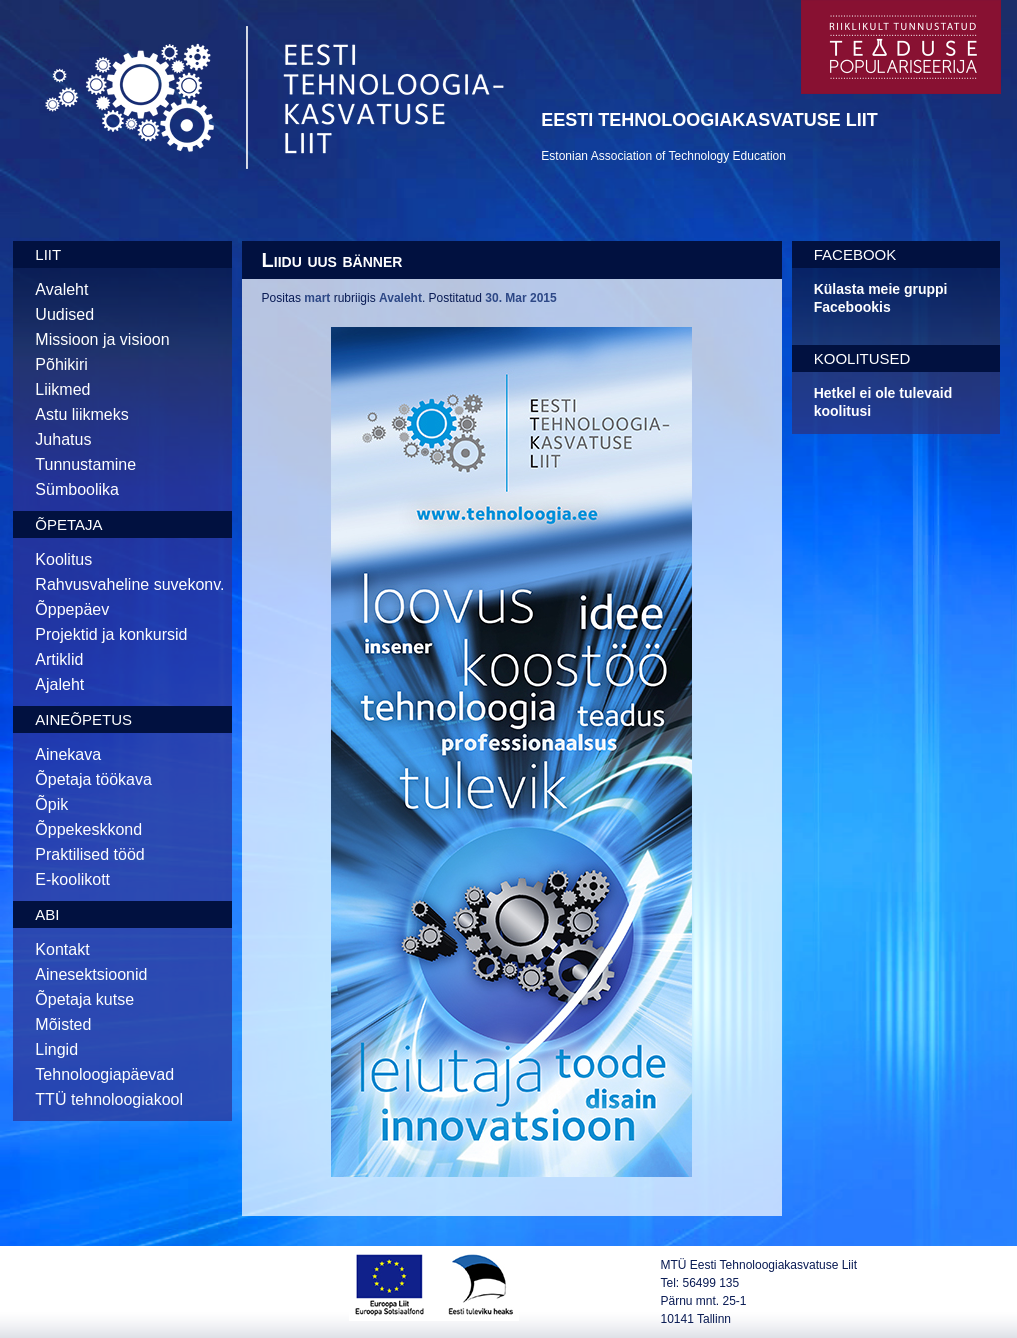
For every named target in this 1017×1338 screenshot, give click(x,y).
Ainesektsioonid (91, 974)
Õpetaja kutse (84, 999)
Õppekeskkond (88, 829)
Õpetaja (68, 524)
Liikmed (62, 389)
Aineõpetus (83, 719)
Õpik (51, 804)
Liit (48, 254)
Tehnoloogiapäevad (104, 1074)
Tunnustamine (85, 464)
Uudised (64, 314)
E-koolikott (72, 879)
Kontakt (62, 949)
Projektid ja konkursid (111, 634)
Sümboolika (77, 489)
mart (317, 298)
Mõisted (63, 1024)
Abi (47, 914)
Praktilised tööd (89, 854)
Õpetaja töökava (93, 779)
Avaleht (61, 289)
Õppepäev (72, 609)
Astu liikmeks (81, 414)
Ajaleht (59, 684)
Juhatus (63, 439)
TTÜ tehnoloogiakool (109, 1099)
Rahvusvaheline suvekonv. (129, 584)
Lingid (56, 1049)
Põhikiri (61, 364)
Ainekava (68, 754)
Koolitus (63, 559)
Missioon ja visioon (102, 339)
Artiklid (59, 659)
